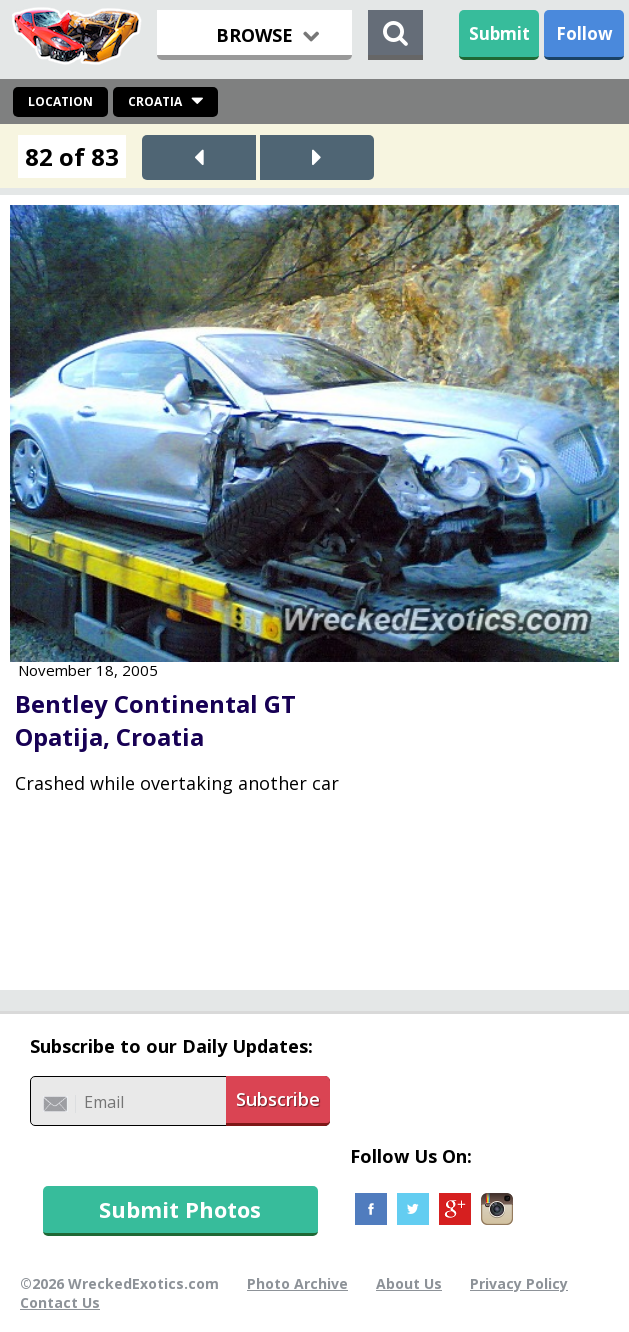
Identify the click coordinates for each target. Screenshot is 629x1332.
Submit (499, 33)
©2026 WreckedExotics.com (119, 1283)
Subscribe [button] (278, 1099)
